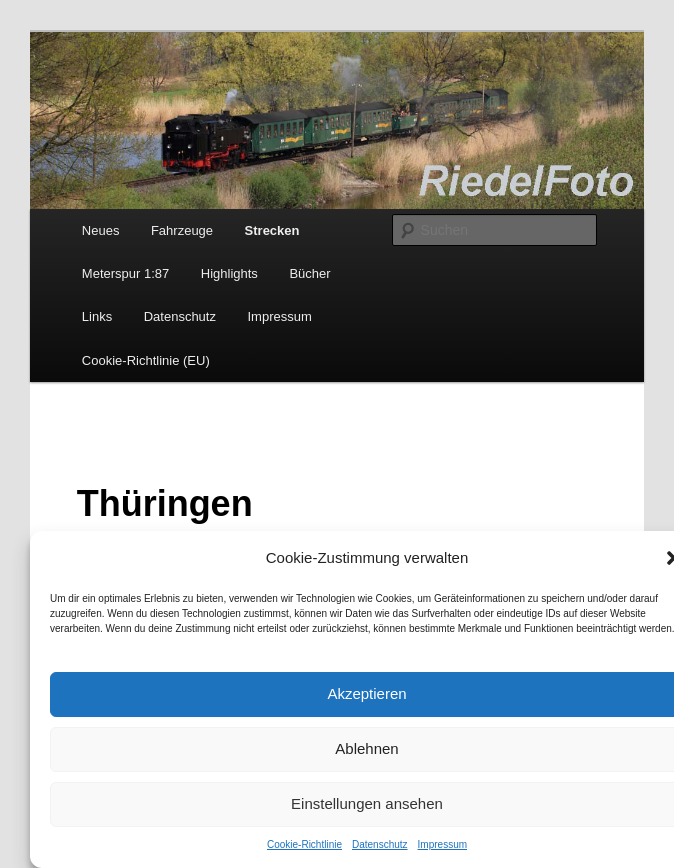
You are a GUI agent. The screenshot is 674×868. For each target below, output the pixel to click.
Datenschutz (380, 844)
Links (97, 316)
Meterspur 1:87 (125, 273)
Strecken (272, 230)
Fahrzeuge (182, 230)
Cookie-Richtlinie (304, 844)
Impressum (442, 844)
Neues (101, 230)
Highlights (229, 273)
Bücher (309, 273)
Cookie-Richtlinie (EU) (146, 360)
